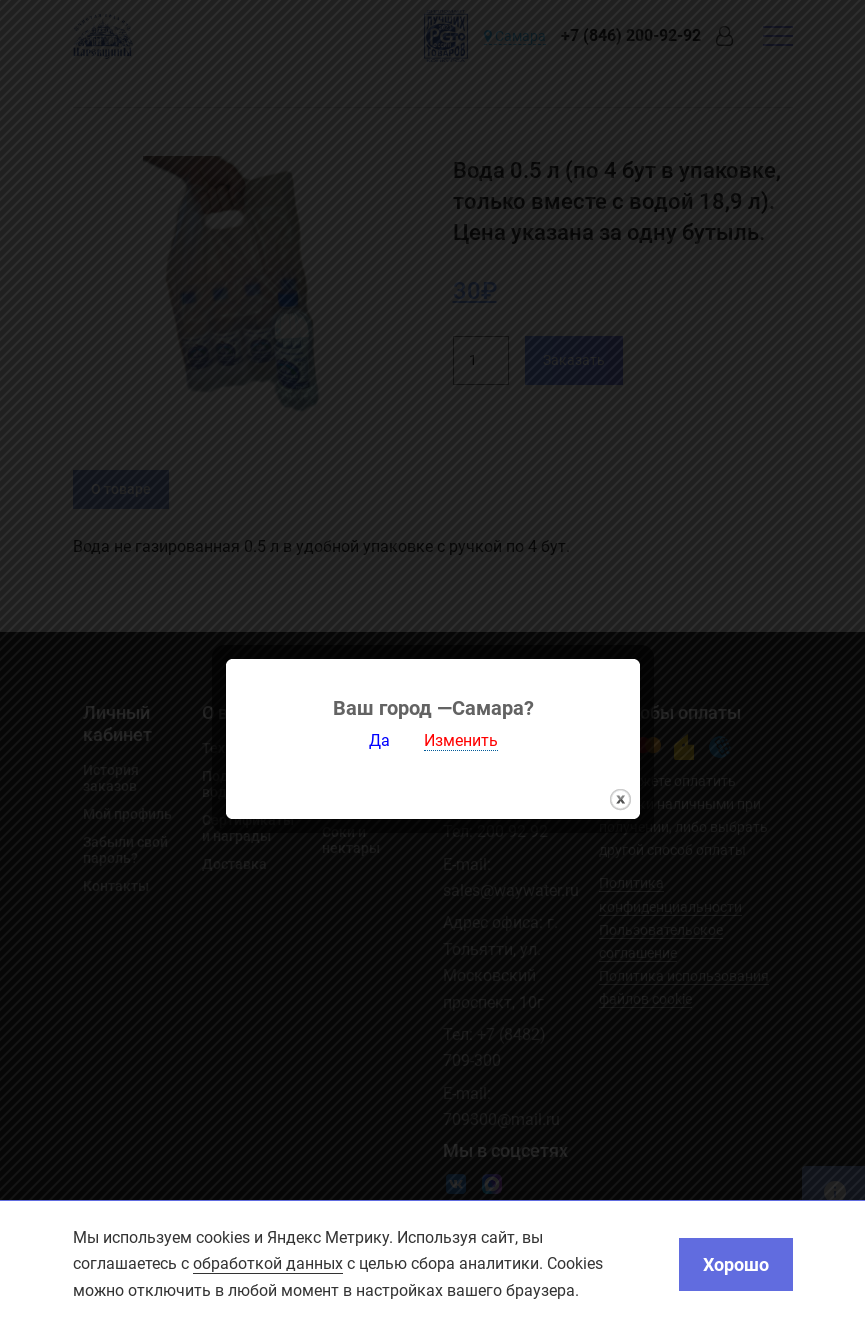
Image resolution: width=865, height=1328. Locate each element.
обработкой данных (268, 1263)
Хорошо (736, 1264)
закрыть (620, 782)
